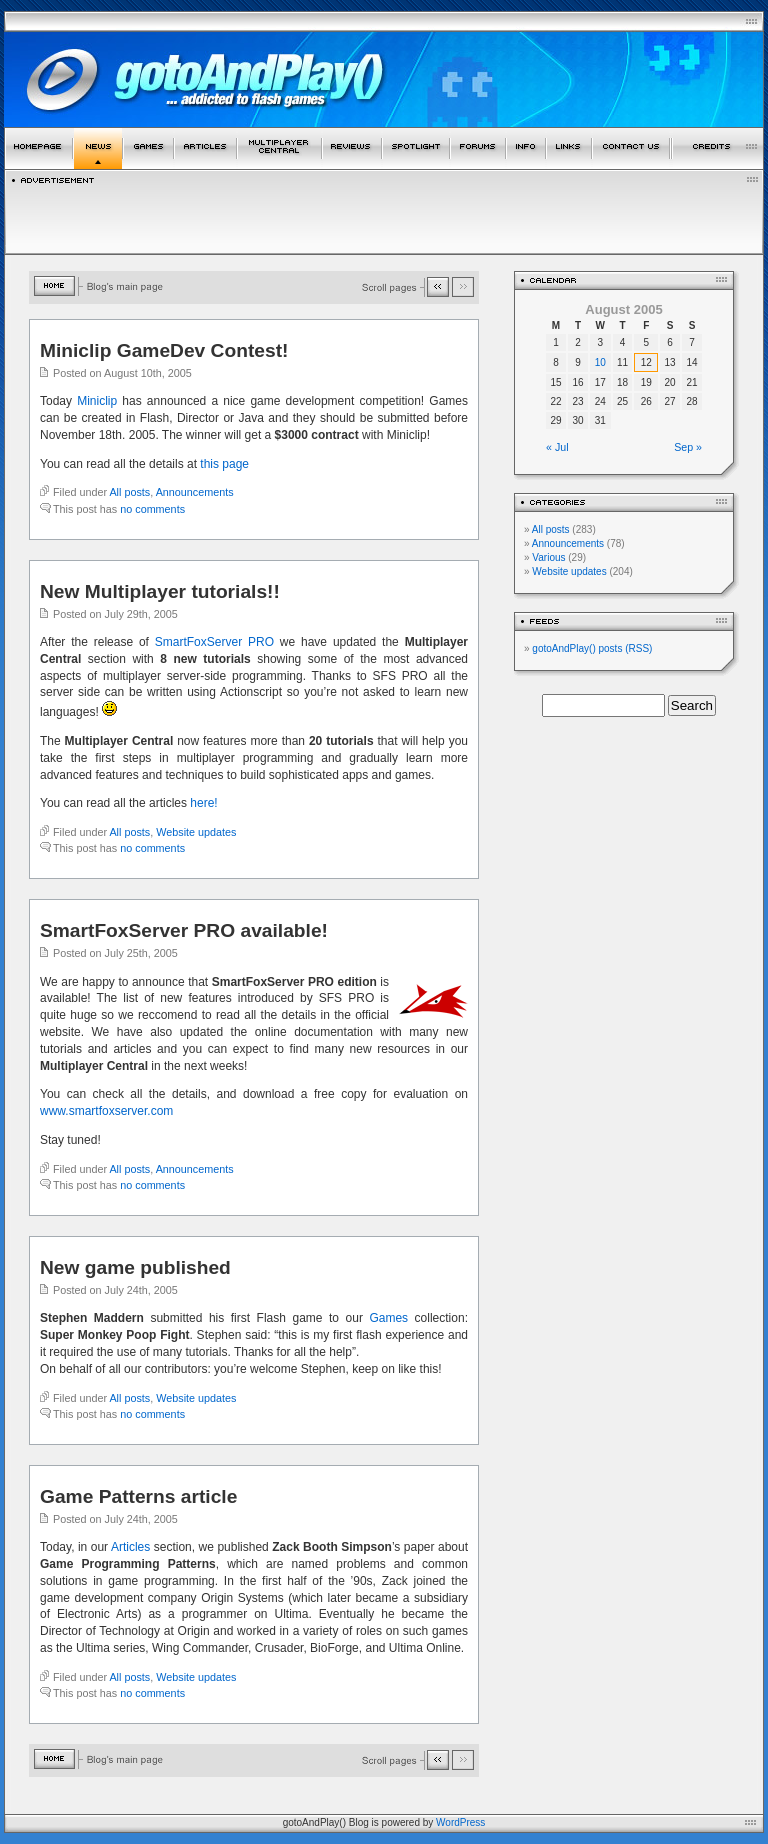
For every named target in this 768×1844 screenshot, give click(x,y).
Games (388, 1318)
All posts (129, 492)
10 (600, 362)
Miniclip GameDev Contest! (164, 350)
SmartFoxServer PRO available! (184, 930)
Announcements (195, 492)
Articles (130, 1547)
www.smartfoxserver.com (106, 1111)
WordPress (460, 1822)
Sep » (688, 447)
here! (203, 803)
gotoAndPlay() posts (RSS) (592, 648)
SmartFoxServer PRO (214, 642)
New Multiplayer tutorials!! (160, 591)
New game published (135, 1267)
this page (224, 464)
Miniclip (97, 401)
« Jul (557, 447)
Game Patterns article (138, 1496)
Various (548, 557)
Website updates (196, 832)
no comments (152, 509)
